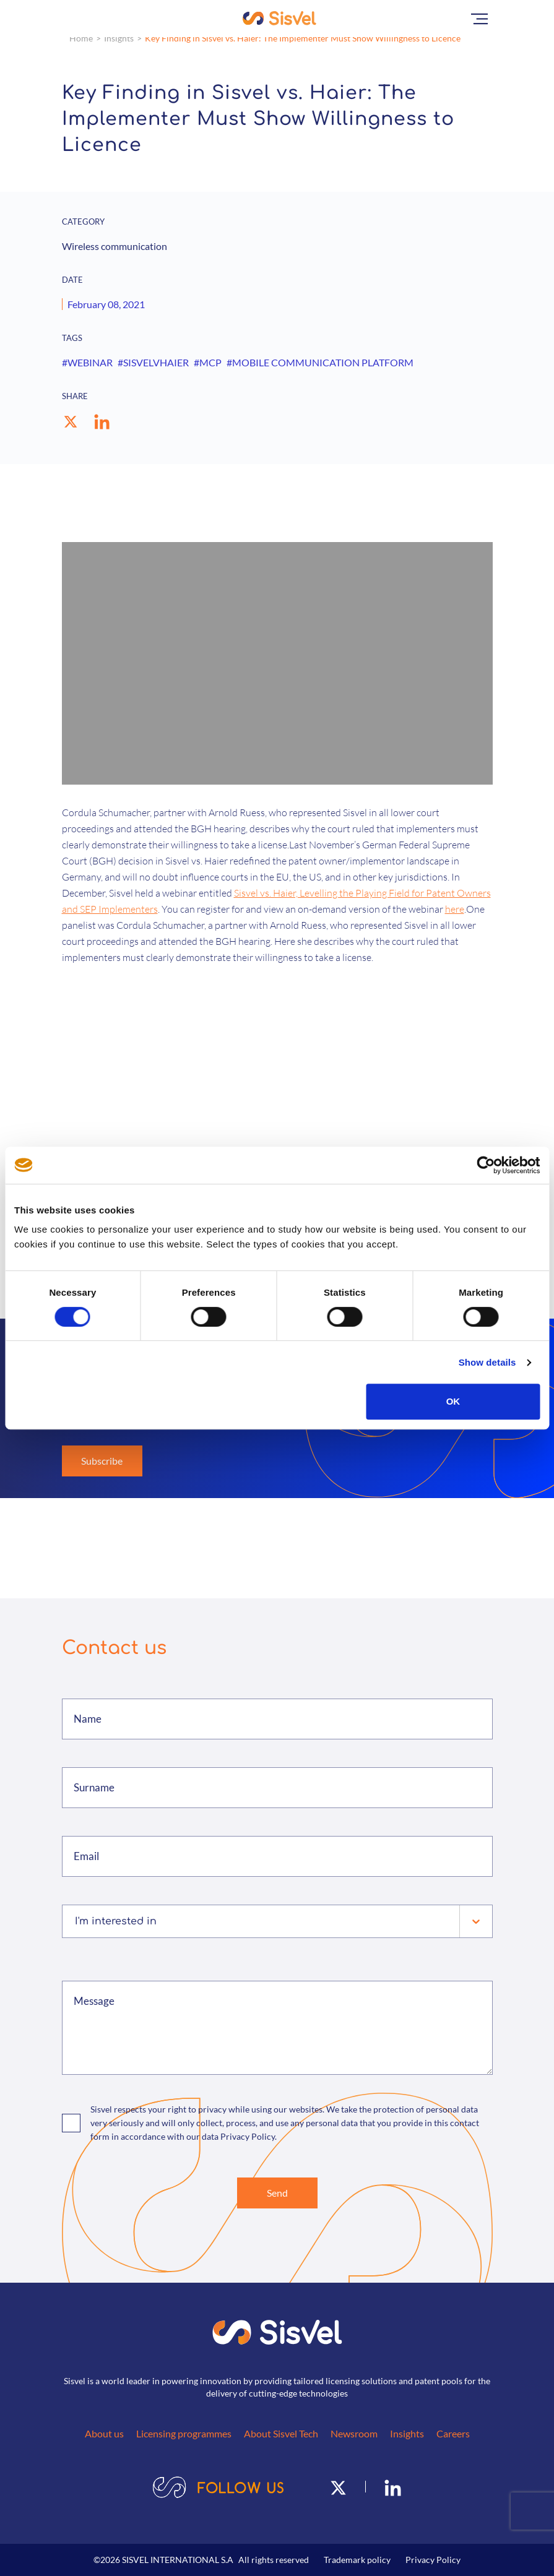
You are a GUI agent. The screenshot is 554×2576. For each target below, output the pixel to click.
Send (277, 2193)
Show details (487, 1362)
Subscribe (102, 1461)
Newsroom (354, 2433)
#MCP (208, 362)
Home (81, 38)
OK (453, 1401)
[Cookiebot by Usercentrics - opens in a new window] (485, 1165)
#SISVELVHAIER (153, 362)
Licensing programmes (184, 2433)
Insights (119, 38)
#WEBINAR (87, 362)
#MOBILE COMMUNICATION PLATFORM (320, 362)
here (454, 909)
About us (104, 2433)
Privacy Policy (433, 2559)
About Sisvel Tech (281, 2433)
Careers (453, 2433)
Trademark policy (357, 2559)
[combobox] (76, 1921)
